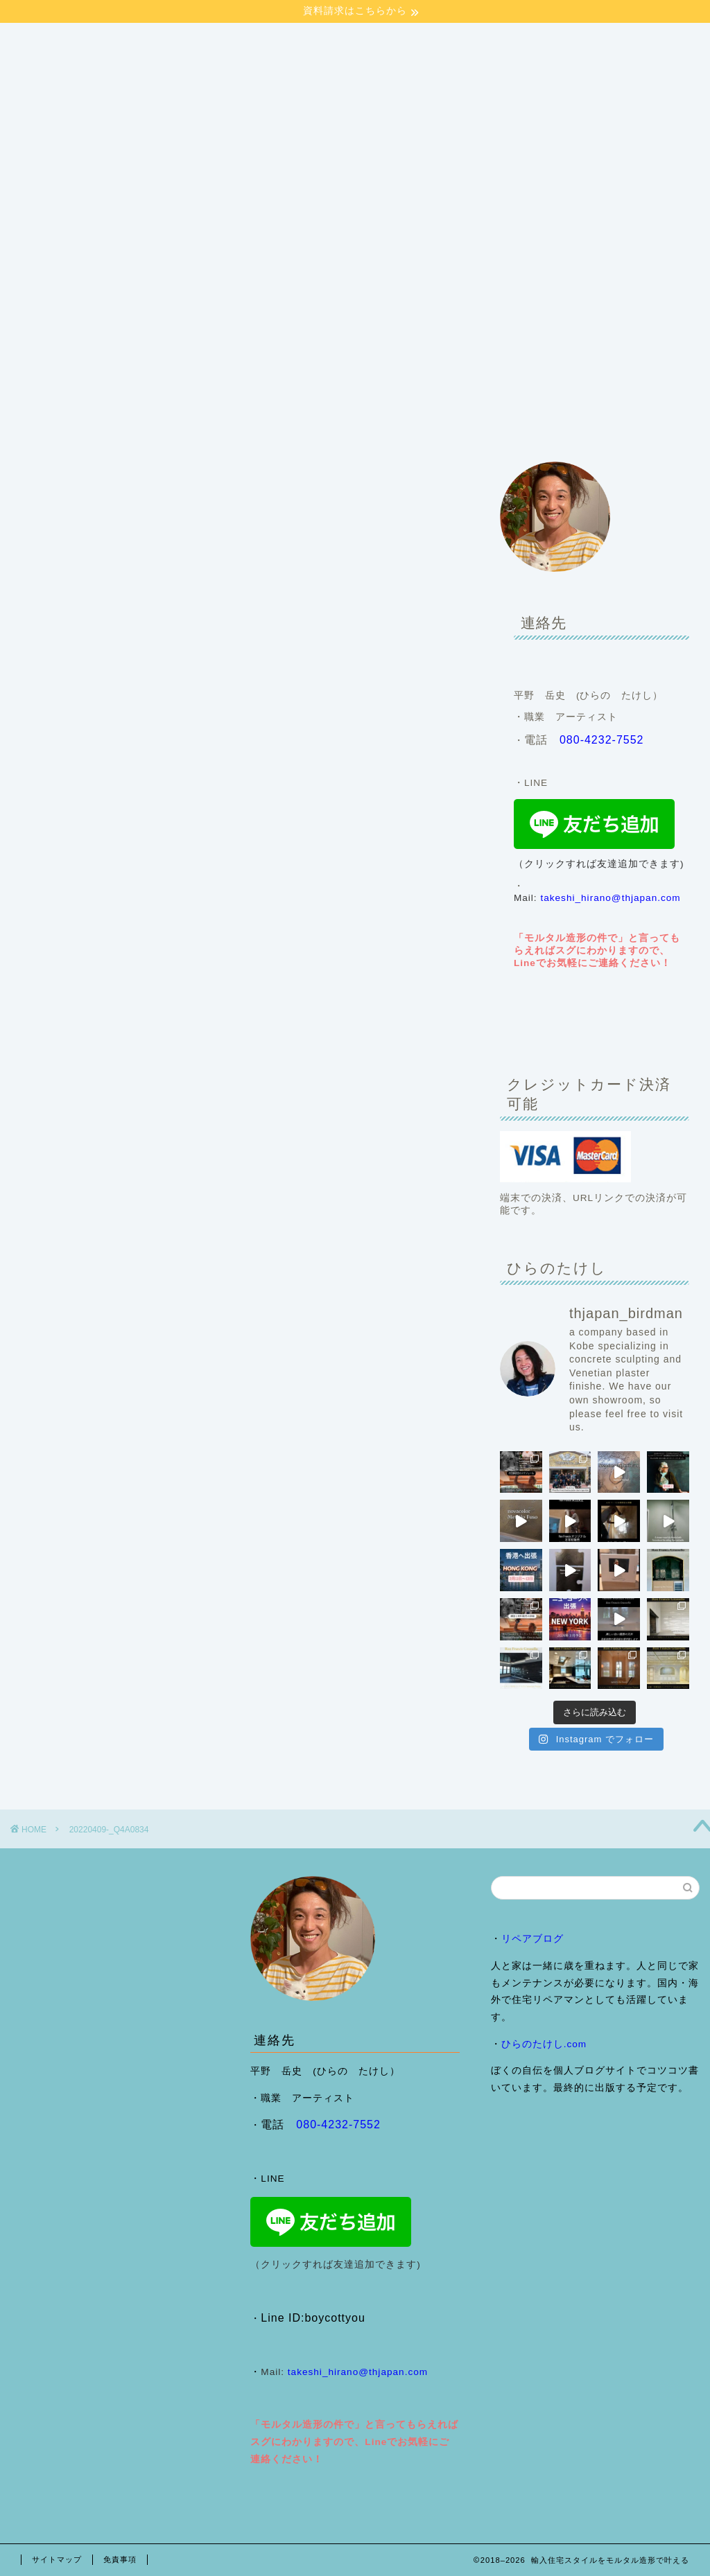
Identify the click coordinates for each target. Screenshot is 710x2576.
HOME (45, 396)
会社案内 (114, 396)
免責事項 (120, 2559)
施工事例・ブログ (207, 396)
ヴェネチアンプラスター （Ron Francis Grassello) (530, 396)
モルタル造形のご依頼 (329, 396)
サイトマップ (57, 2559)
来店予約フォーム (70, 424)
